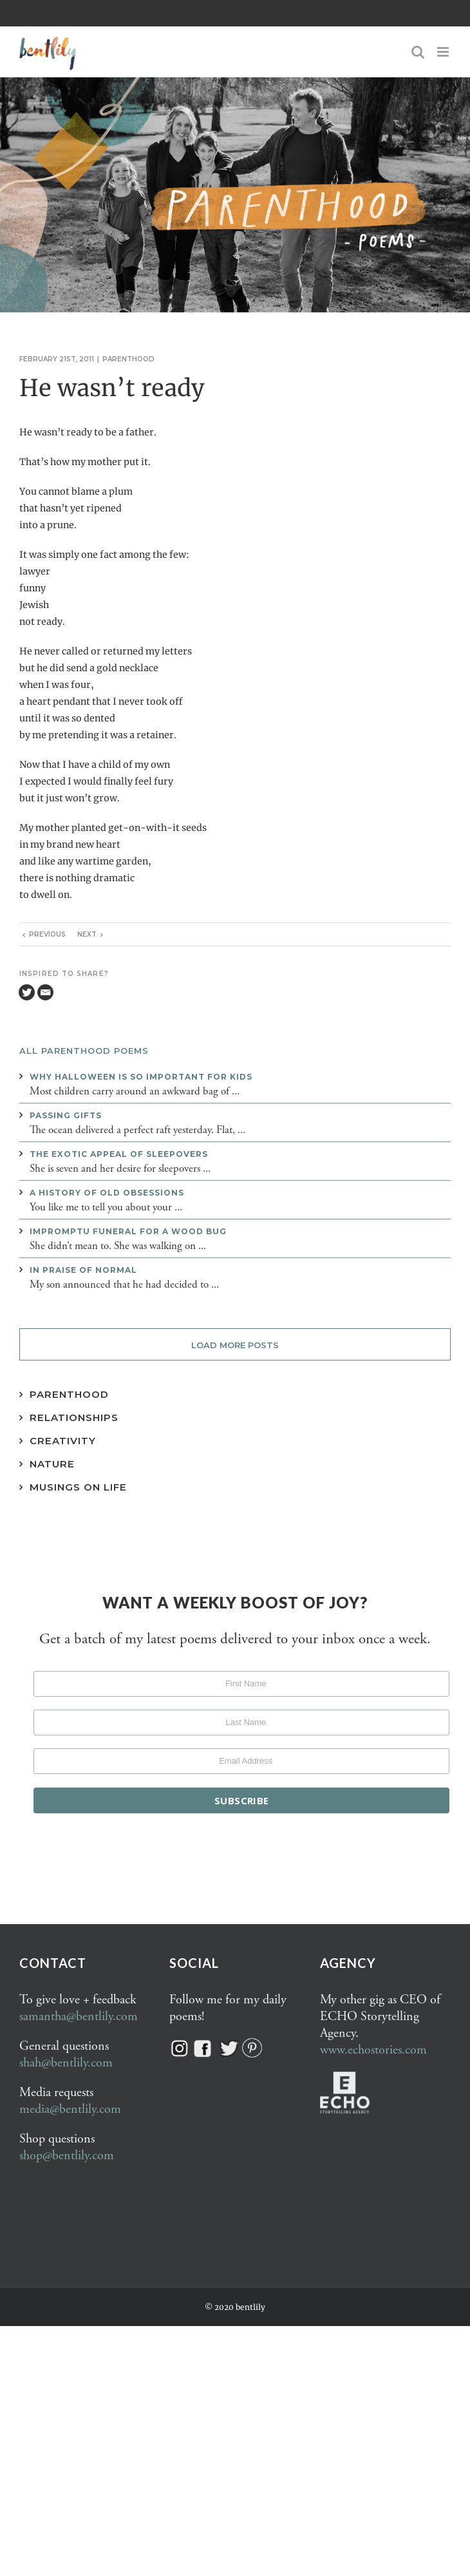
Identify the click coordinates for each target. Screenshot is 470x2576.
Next (87, 934)
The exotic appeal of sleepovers (119, 1154)
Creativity (63, 1441)
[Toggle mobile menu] (444, 52)
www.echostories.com (373, 2050)
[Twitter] (27, 992)
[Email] (45, 992)
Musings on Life (78, 1487)
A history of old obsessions (107, 1192)
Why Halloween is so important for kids (141, 1077)
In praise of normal (83, 1270)
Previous (47, 934)
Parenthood (128, 359)
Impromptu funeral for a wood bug (128, 1231)
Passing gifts (66, 1115)
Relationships (74, 1417)
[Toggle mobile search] (417, 52)
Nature (52, 1464)
